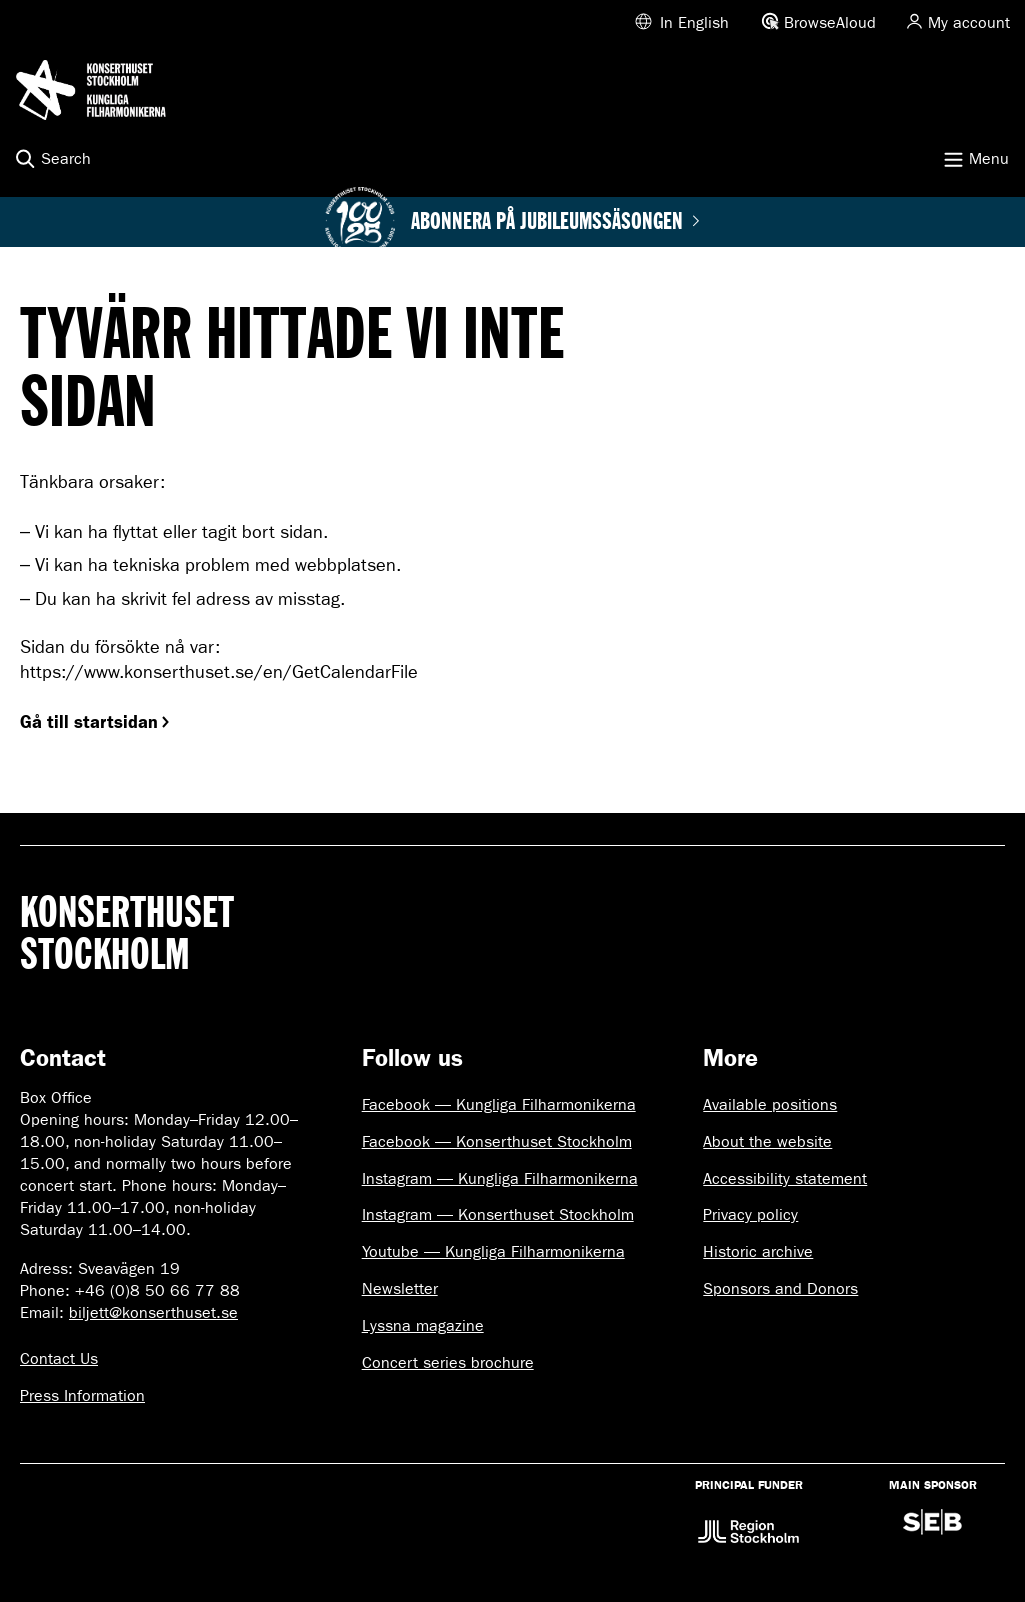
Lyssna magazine (423, 1325)
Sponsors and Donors (780, 1288)
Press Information (82, 1395)
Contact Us (59, 1358)
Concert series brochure (448, 1362)
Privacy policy (750, 1214)
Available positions (770, 1104)
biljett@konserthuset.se (153, 1312)
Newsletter (400, 1288)
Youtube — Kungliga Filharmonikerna (493, 1251)
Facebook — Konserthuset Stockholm (497, 1141)
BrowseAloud (830, 22)
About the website (767, 1141)
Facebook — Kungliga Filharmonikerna (499, 1104)
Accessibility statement (785, 1178)
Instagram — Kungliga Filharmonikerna (500, 1178)
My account (969, 22)
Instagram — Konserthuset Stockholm (498, 1214)
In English (694, 22)
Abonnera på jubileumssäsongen (555, 222)
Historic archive (758, 1251)
